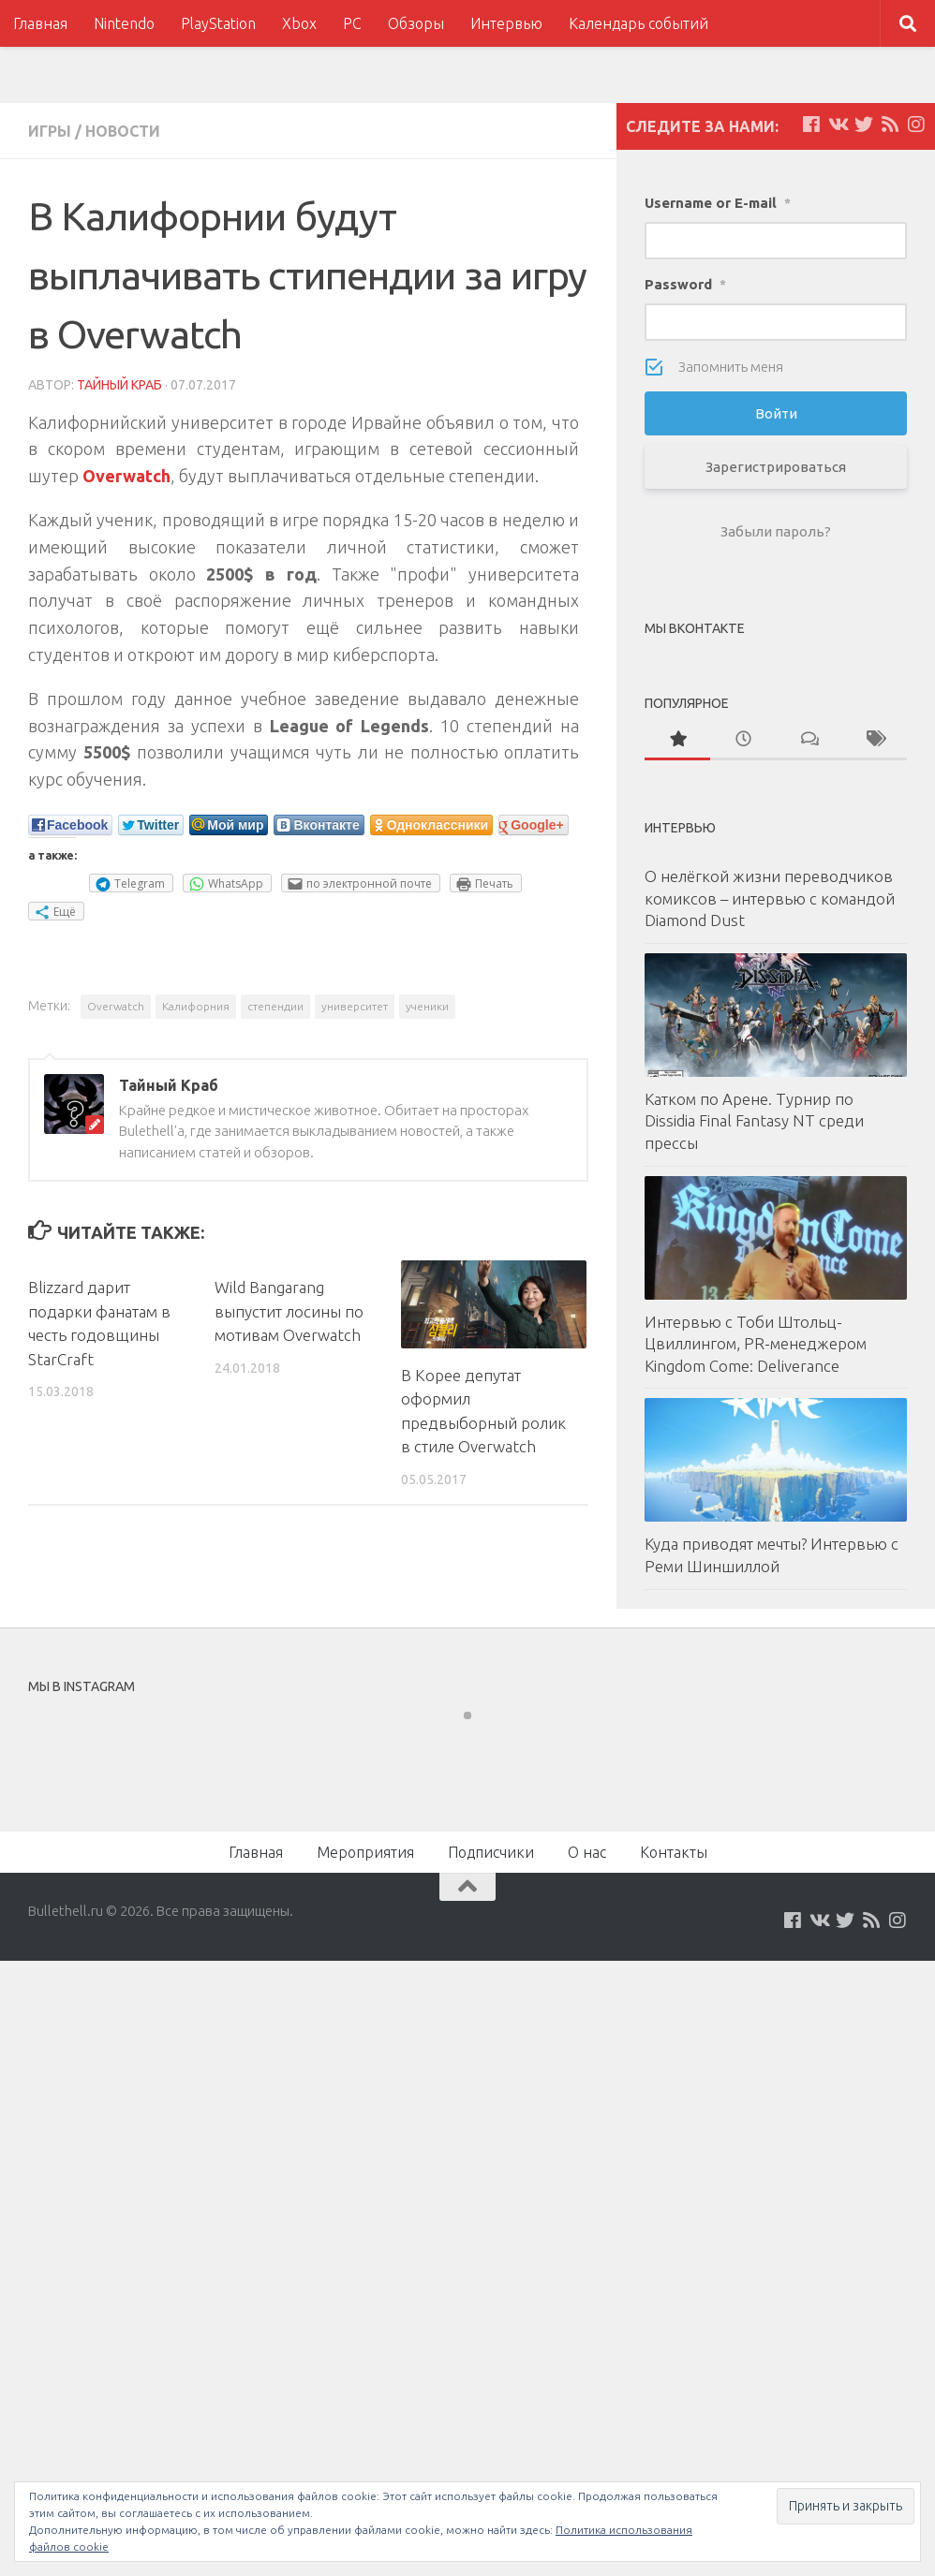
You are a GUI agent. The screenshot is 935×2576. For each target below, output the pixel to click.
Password (685, 284)
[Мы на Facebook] (811, 124)
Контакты (673, 1852)
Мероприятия (365, 1852)
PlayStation (218, 23)
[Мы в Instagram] (916, 124)
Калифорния (196, 1006)
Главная (40, 23)
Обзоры (416, 23)
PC (352, 23)
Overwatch (115, 1006)
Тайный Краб (119, 384)
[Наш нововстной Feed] (890, 124)
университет (354, 1006)
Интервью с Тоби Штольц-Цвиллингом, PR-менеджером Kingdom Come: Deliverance (756, 1344)
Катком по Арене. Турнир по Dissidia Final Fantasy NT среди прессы (754, 1121)
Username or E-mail (718, 203)
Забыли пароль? (775, 531)
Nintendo (124, 23)
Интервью (506, 23)
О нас (587, 1852)
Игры (49, 131)
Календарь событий (638, 23)
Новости (122, 131)
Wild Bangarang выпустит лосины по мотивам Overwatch (289, 1311)
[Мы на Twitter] (863, 124)
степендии (275, 1006)
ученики (427, 1006)
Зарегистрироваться (775, 467)
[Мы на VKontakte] (837, 124)
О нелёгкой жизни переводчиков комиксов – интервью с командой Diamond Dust (770, 898)
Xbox (299, 23)
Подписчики (491, 1852)
